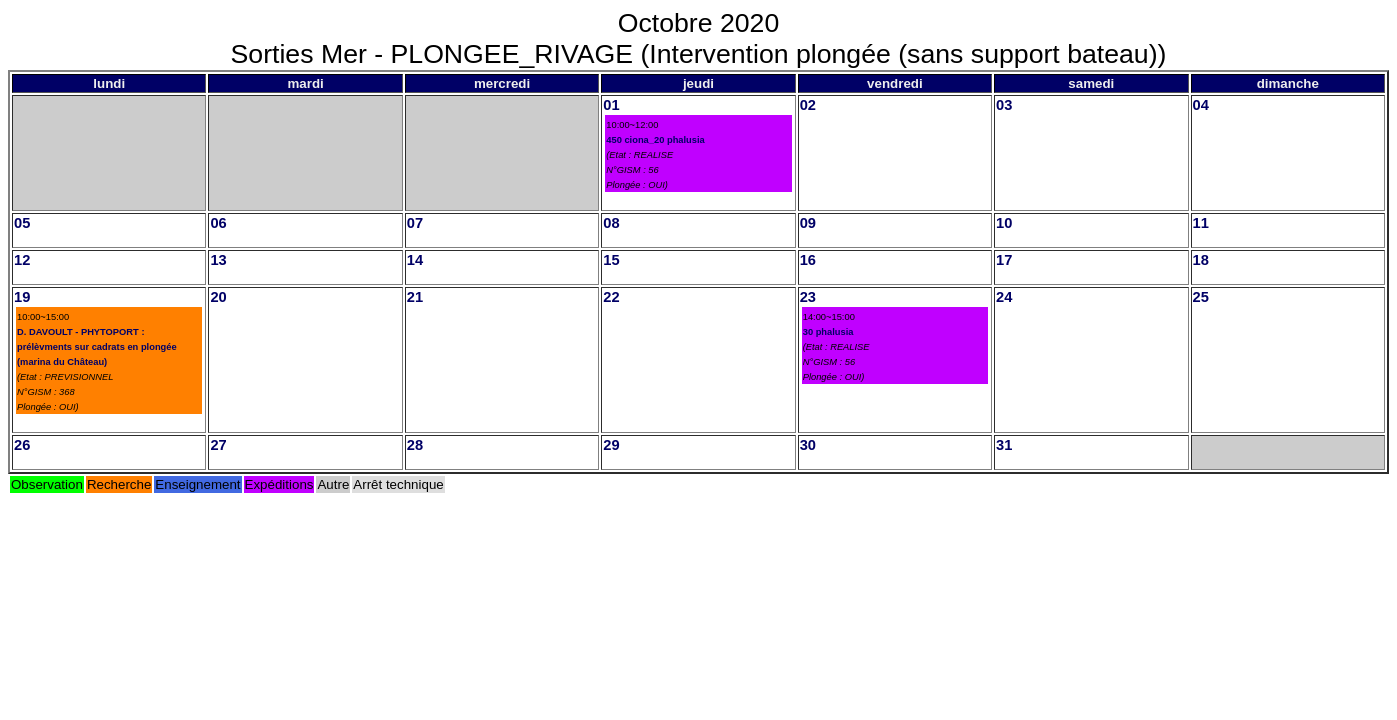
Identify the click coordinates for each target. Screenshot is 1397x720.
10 (1004, 223)
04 (1201, 105)
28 (415, 445)
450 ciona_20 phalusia (655, 140)
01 (611, 105)
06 (218, 223)
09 (808, 223)
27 (218, 445)
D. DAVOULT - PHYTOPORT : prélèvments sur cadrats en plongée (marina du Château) (97, 347)
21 (415, 297)
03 (1004, 105)
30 (808, 445)
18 (1201, 260)
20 (218, 297)
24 (1004, 297)
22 (611, 297)
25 (1201, 297)
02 (808, 105)
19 (22, 297)
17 (1004, 260)
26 (22, 445)
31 (1004, 445)
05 (22, 223)
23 (808, 297)
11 (1201, 223)
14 (415, 260)
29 (611, 445)
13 (218, 260)
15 (611, 260)
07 (415, 223)
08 (611, 223)
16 (808, 260)
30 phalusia (828, 332)
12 (22, 260)
